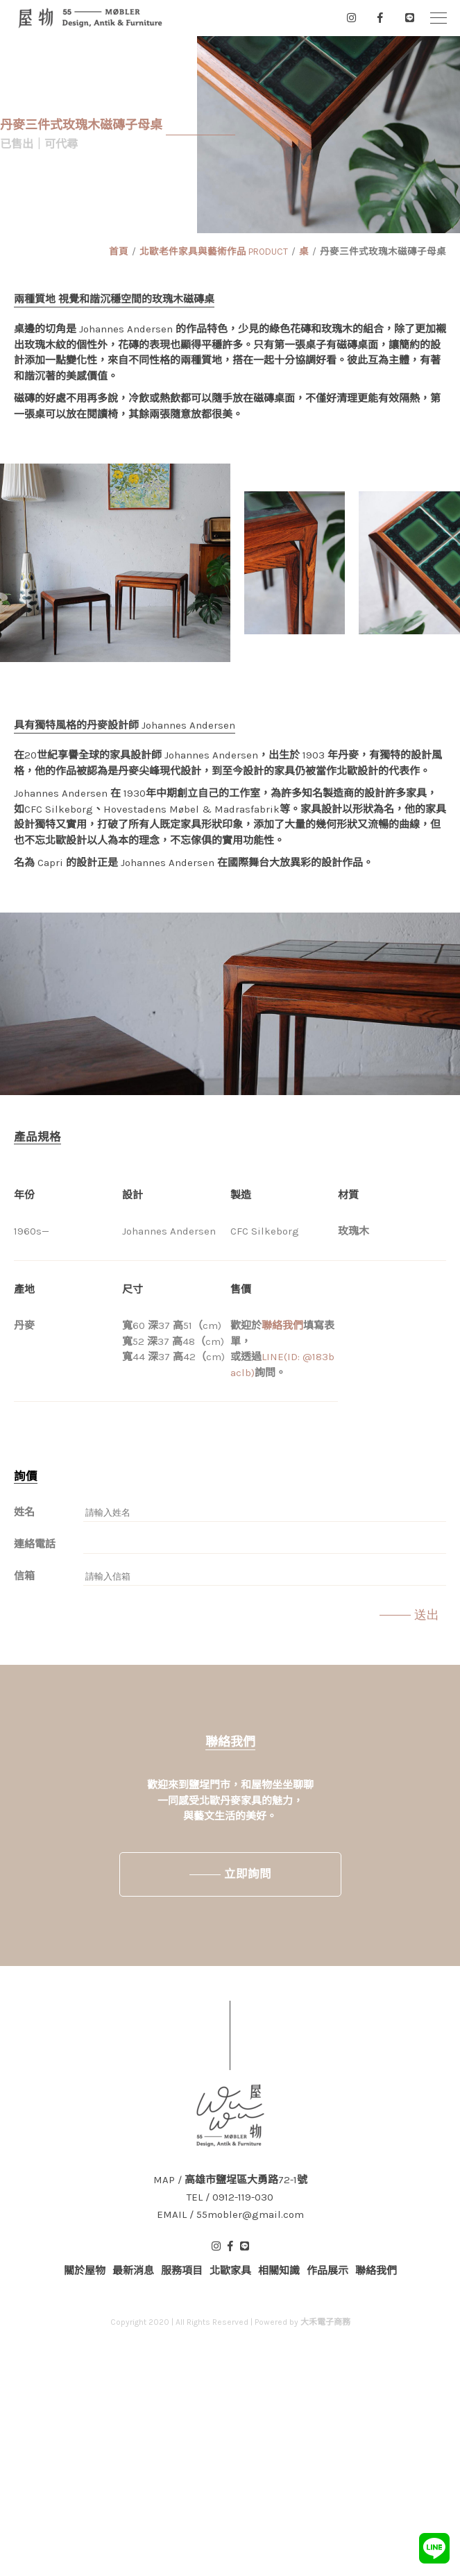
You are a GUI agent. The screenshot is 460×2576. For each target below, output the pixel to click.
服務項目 (182, 2270)
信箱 (24, 1576)
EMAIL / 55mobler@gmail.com (230, 2215)
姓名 (24, 1512)
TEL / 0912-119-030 (230, 2197)
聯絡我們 (282, 1325)
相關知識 (279, 2270)
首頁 (118, 251)
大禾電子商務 (325, 2322)
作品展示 (327, 2270)
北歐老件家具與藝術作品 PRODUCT (213, 251)
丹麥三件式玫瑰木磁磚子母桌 (383, 251)
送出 (426, 1615)
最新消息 (133, 2270)
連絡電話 (35, 1544)
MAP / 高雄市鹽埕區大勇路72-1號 (230, 2180)
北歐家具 (230, 2270)
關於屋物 (84, 2270)
